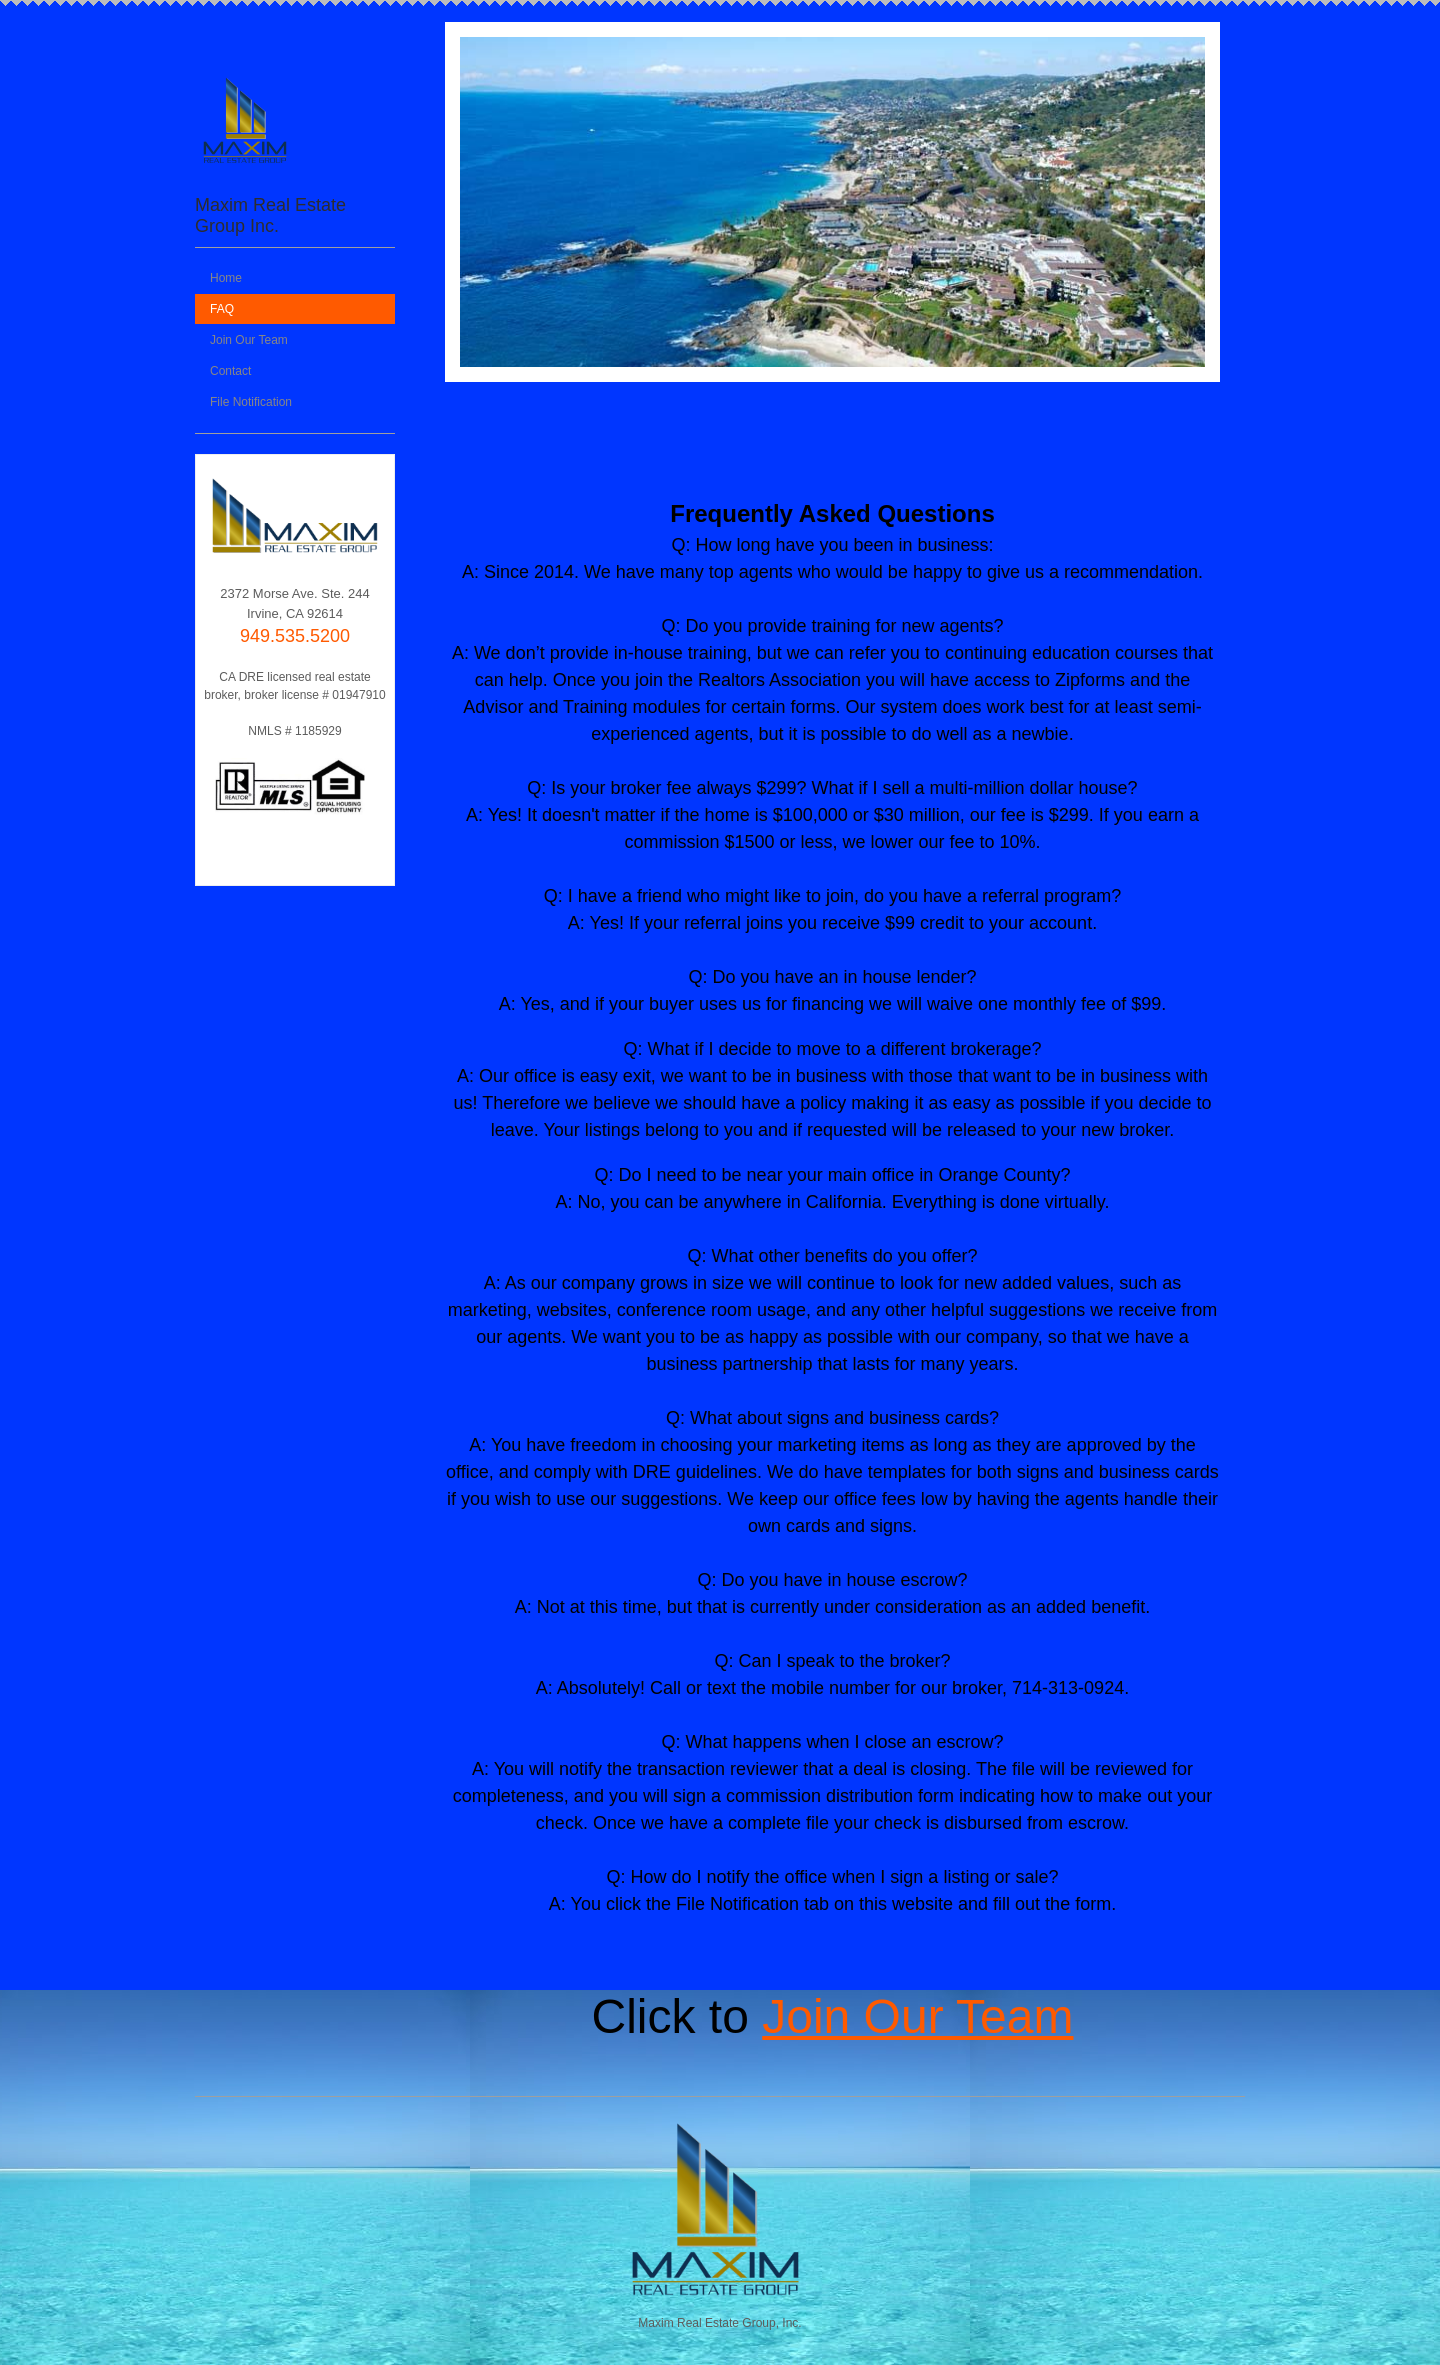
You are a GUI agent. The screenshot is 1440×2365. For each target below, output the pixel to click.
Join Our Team (917, 2016)
